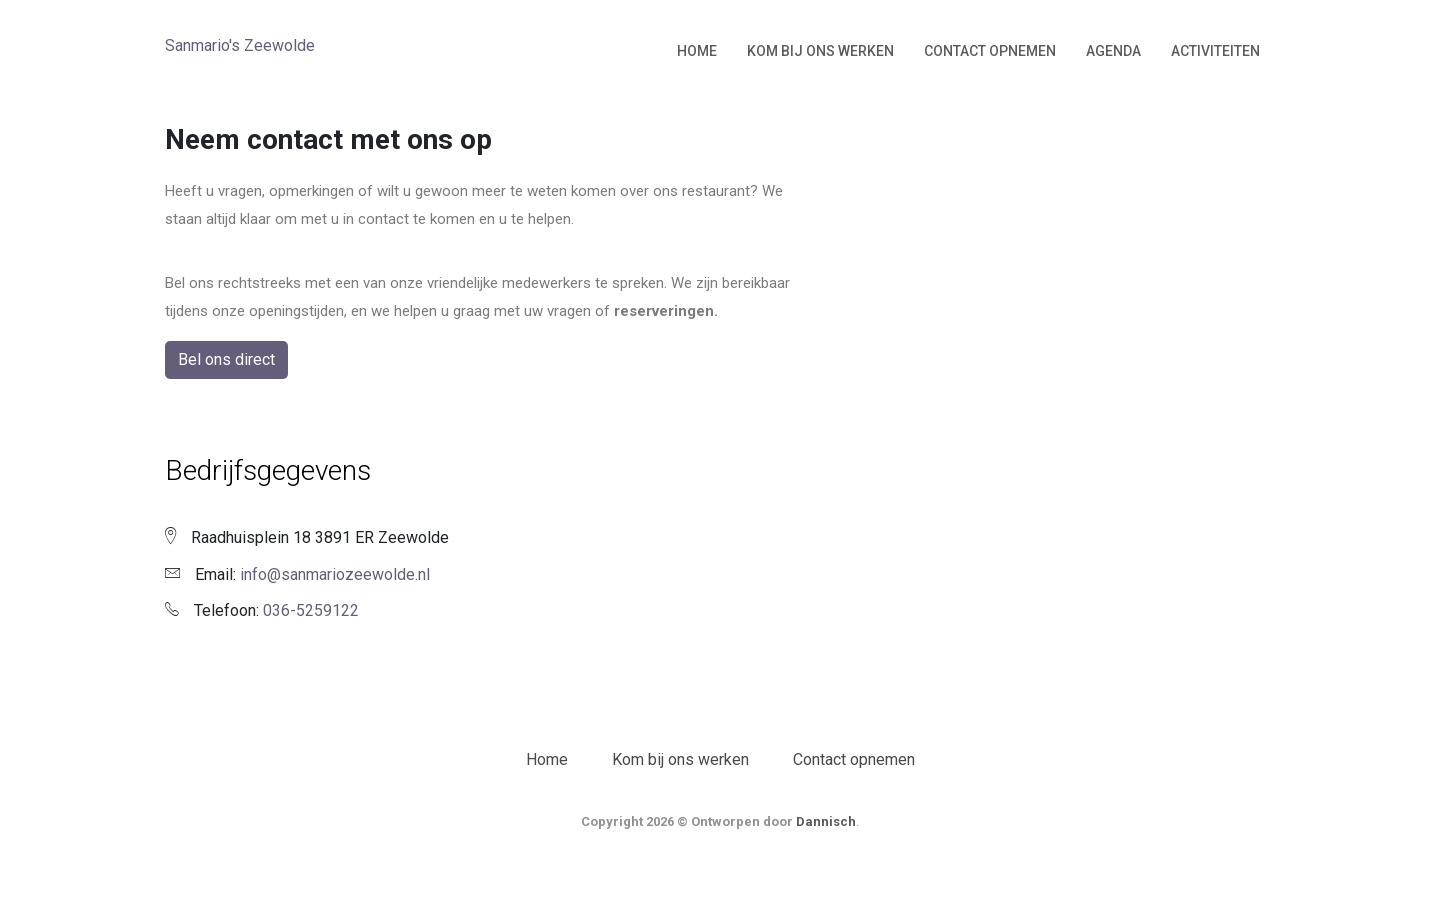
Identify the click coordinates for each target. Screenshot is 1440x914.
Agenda (1113, 51)
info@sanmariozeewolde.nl (335, 574)
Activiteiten (1215, 51)
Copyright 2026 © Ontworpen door (688, 821)
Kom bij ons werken (820, 51)
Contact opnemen (990, 51)
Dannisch (826, 821)
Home (697, 51)
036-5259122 (311, 610)
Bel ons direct (226, 359)
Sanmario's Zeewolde (240, 45)
